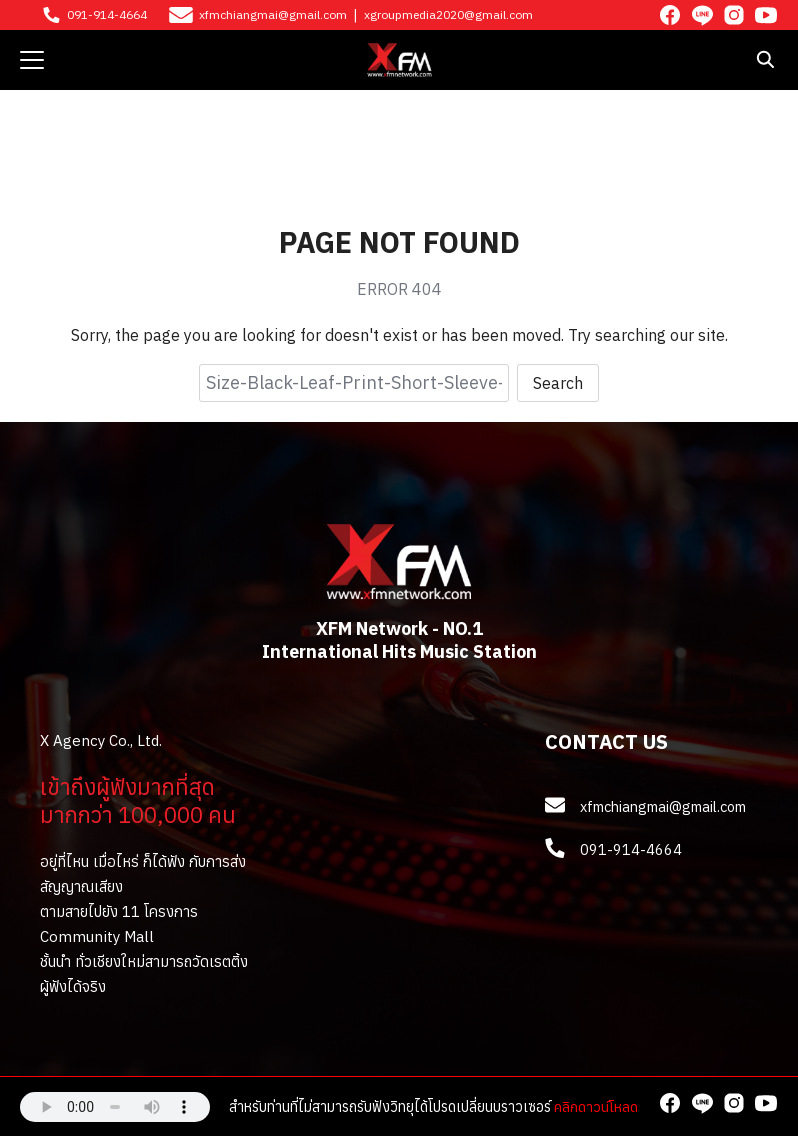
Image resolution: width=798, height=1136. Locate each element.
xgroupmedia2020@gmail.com (448, 14)
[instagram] (734, 15)
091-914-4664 (107, 14)
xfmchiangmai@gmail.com (273, 14)
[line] (702, 15)
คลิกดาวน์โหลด (596, 1106)
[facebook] (670, 15)
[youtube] (766, 15)
